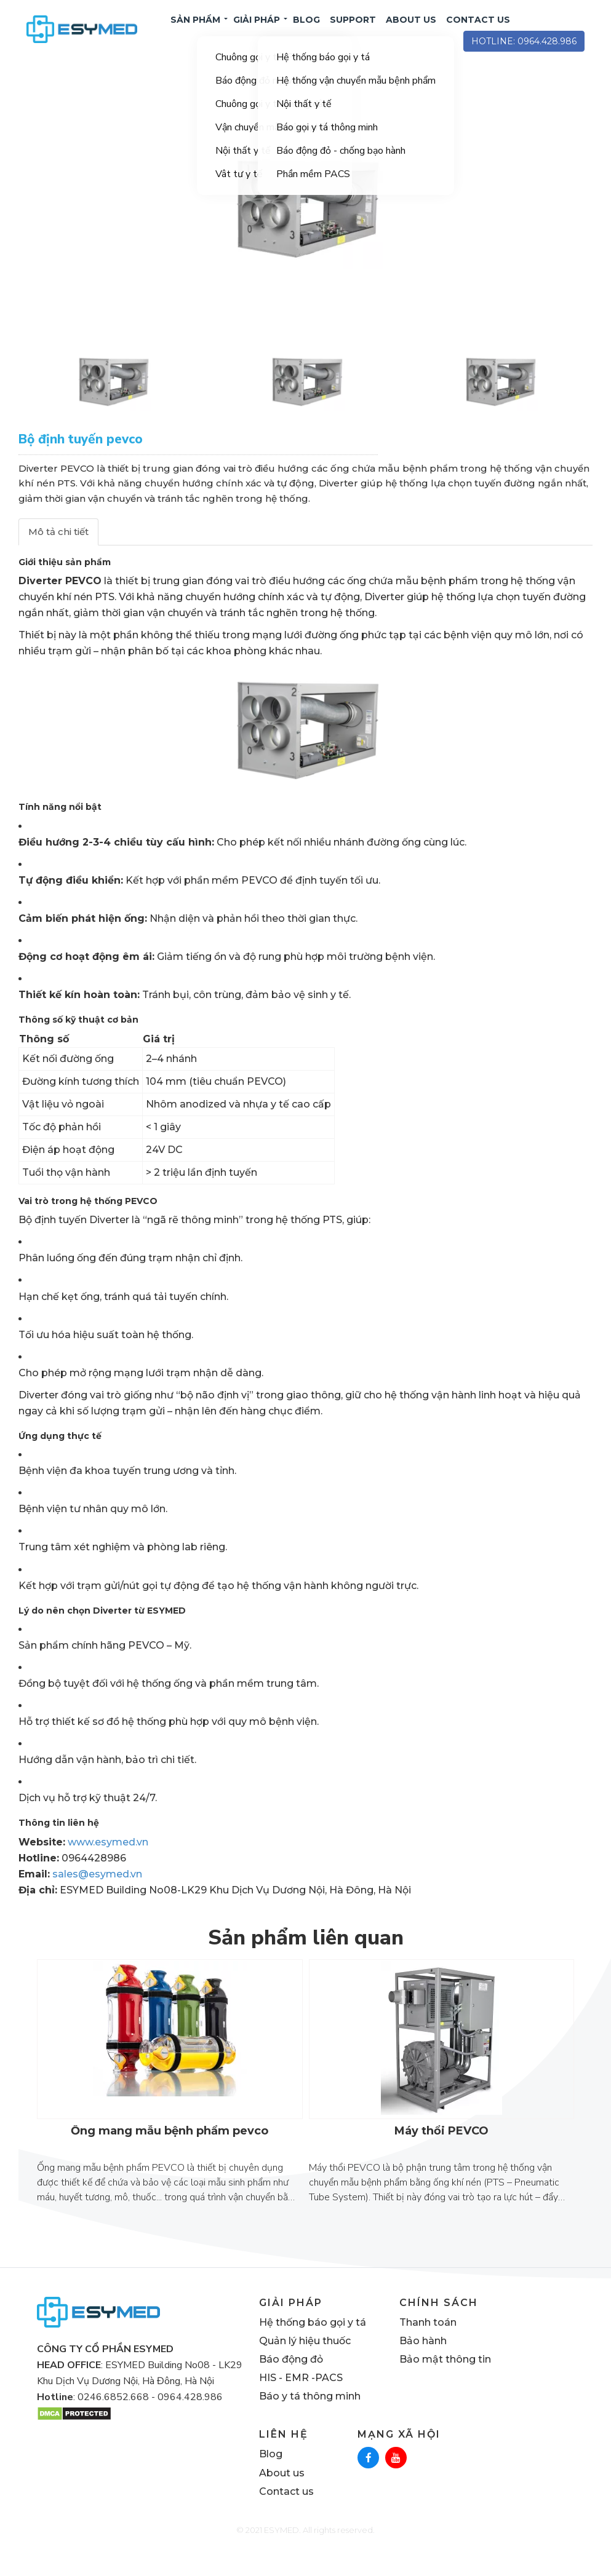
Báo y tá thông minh (310, 2417)
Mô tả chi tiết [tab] (58, 552)
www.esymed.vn (108, 1863)
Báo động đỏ (291, 2380)
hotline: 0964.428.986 (524, 51)
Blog (270, 2475)
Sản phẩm (195, 30)
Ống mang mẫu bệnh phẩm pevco (169, 2151)
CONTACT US (478, 30)
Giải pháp (256, 30)
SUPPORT (353, 30)
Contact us (286, 2512)
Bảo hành (423, 2362)
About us (282, 2494)
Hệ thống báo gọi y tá (312, 2343)
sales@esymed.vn (97, 1895)
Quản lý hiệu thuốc (305, 2362)
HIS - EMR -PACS (301, 2398)
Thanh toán (428, 2343)
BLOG (306, 30)
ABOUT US (411, 30)
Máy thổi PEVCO (441, 2151)
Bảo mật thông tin (445, 2380)
